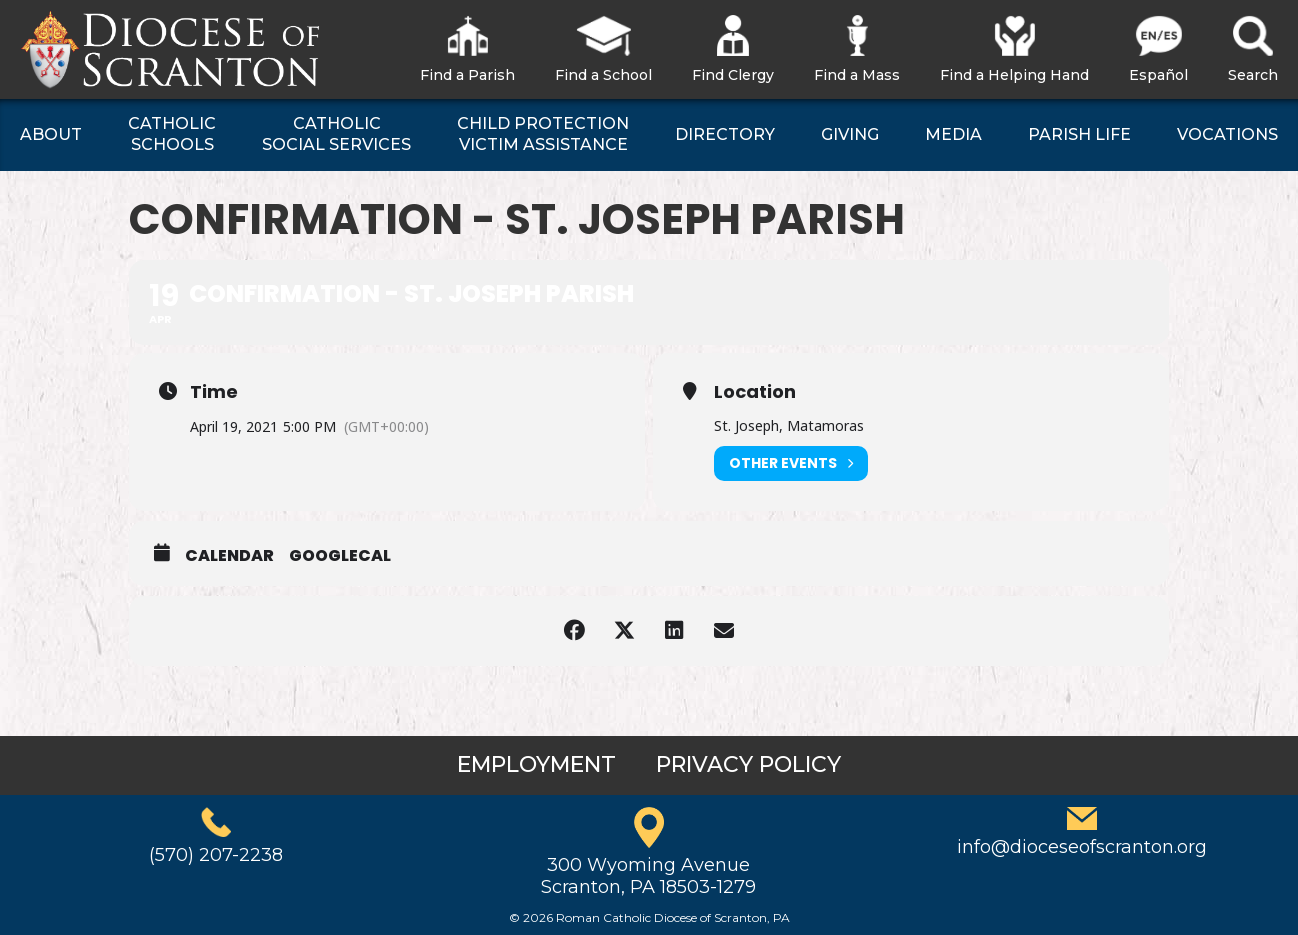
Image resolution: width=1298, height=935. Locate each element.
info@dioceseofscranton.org (1082, 847)
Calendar (229, 556)
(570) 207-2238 (216, 855)
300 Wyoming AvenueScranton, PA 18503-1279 (648, 876)
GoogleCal (340, 556)
